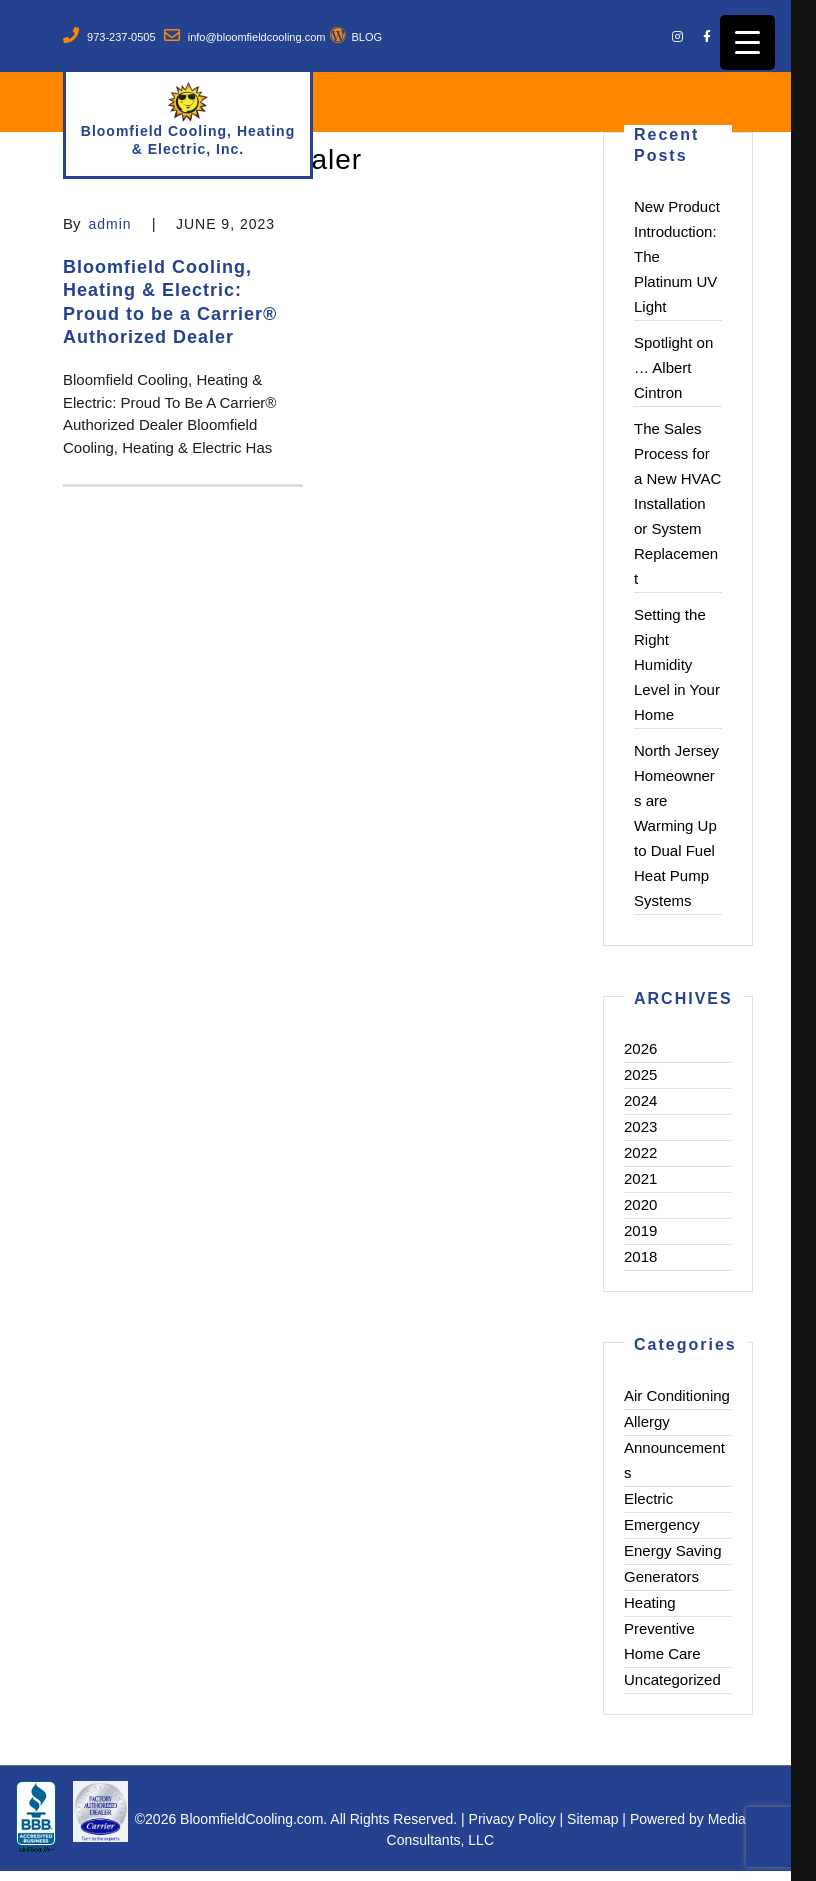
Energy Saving (673, 1550)
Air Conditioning (677, 1395)
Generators (661, 1576)
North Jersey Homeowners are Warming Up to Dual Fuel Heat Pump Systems (676, 825)
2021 (640, 1178)
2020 (640, 1204)
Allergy (647, 1421)
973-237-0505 (121, 37)
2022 (640, 1152)
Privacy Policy (512, 1819)
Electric (648, 1498)
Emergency (662, 1524)
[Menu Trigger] (747, 42)
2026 (640, 1048)
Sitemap (592, 1819)
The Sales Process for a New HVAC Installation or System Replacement (677, 503)
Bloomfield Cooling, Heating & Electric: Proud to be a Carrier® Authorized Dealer (170, 302)
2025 (640, 1074)
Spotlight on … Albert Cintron (673, 367)
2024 (640, 1100)
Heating (650, 1602)
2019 (640, 1230)
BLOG (366, 37)
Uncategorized (672, 1679)
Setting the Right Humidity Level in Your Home (677, 664)
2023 (640, 1126)
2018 (640, 1256)
